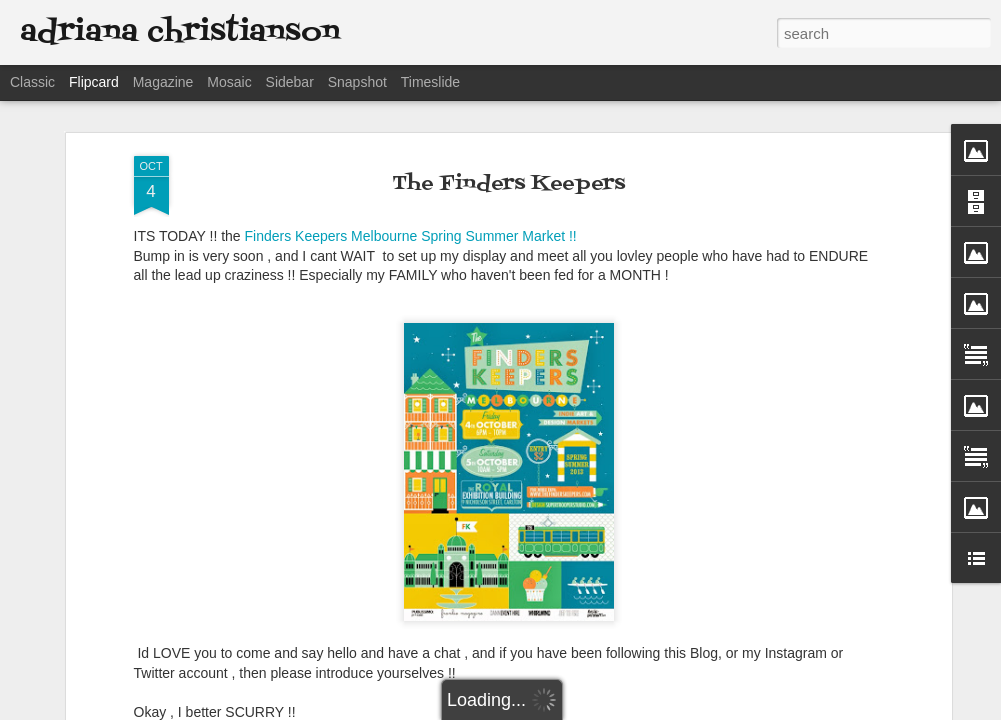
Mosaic (229, 82)
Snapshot (357, 82)
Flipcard (94, 82)
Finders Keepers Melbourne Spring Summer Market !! (409, 236)
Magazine (163, 82)
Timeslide (430, 82)
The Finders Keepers (508, 184)
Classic (32, 82)
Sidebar (290, 82)
